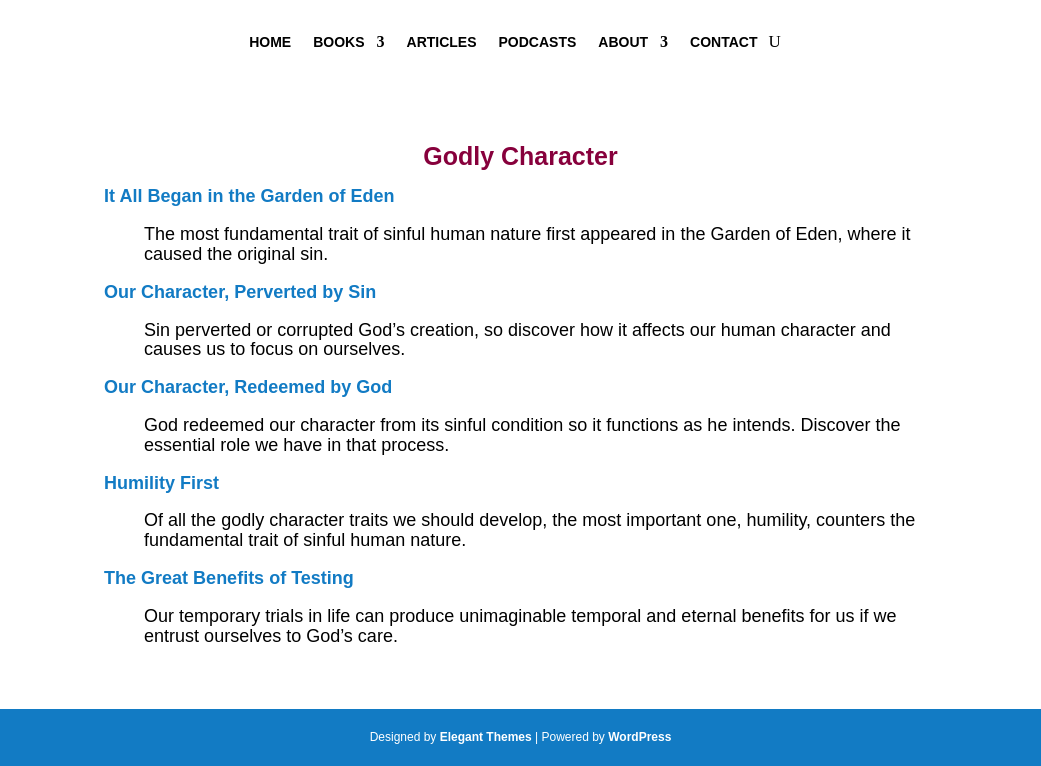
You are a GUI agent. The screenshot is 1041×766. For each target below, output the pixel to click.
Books (338, 42)
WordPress (639, 737)
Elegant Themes (486, 737)
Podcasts (538, 42)
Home (270, 42)
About (623, 42)
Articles (442, 42)
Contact (723, 42)
